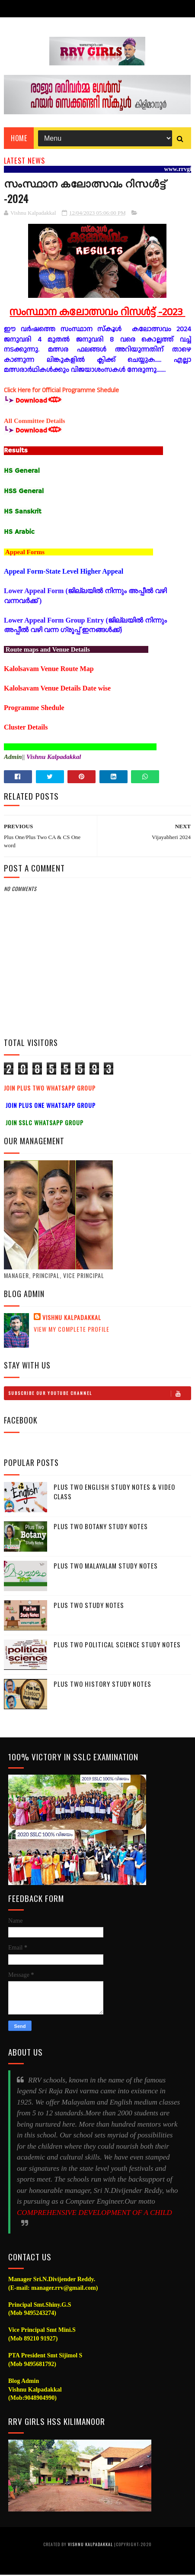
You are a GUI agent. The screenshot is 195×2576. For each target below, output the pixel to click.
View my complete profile (71, 1330)
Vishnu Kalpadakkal (71, 1319)
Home (19, 139)
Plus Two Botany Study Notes (101, 1528)
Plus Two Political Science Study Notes (117, 1646)
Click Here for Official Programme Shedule (61, 392)
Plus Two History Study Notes (102, 1685)
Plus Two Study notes (89, 1606)
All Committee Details (34, 422)
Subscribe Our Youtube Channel (99, 1394)
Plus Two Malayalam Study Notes (106, 1567)
